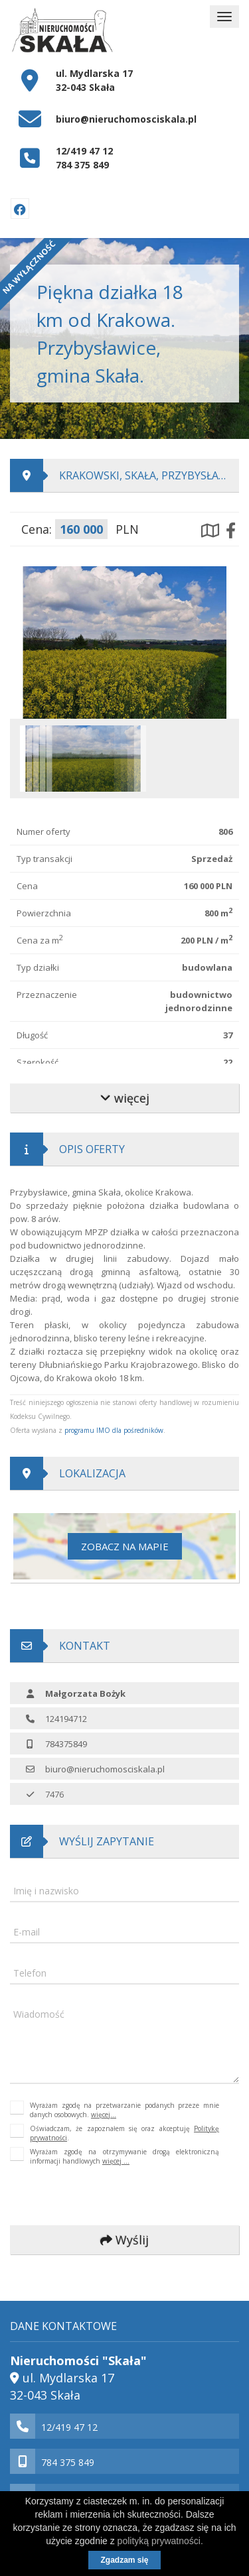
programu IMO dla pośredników (113, 1430)
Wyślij (124, 2240)
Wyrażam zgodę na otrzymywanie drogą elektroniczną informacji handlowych (124, 2156)
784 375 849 (82, 164)
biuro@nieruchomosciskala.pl (126, 119)
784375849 (66, 1744)
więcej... (103, 2114)
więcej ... (115, 2161)
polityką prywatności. (160, 2541)
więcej (124, 1098)
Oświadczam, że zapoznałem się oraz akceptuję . (124, 2133)
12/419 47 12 (84, 151)
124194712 (66, 1719)
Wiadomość (38, 2014)
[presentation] (99, 2196)
